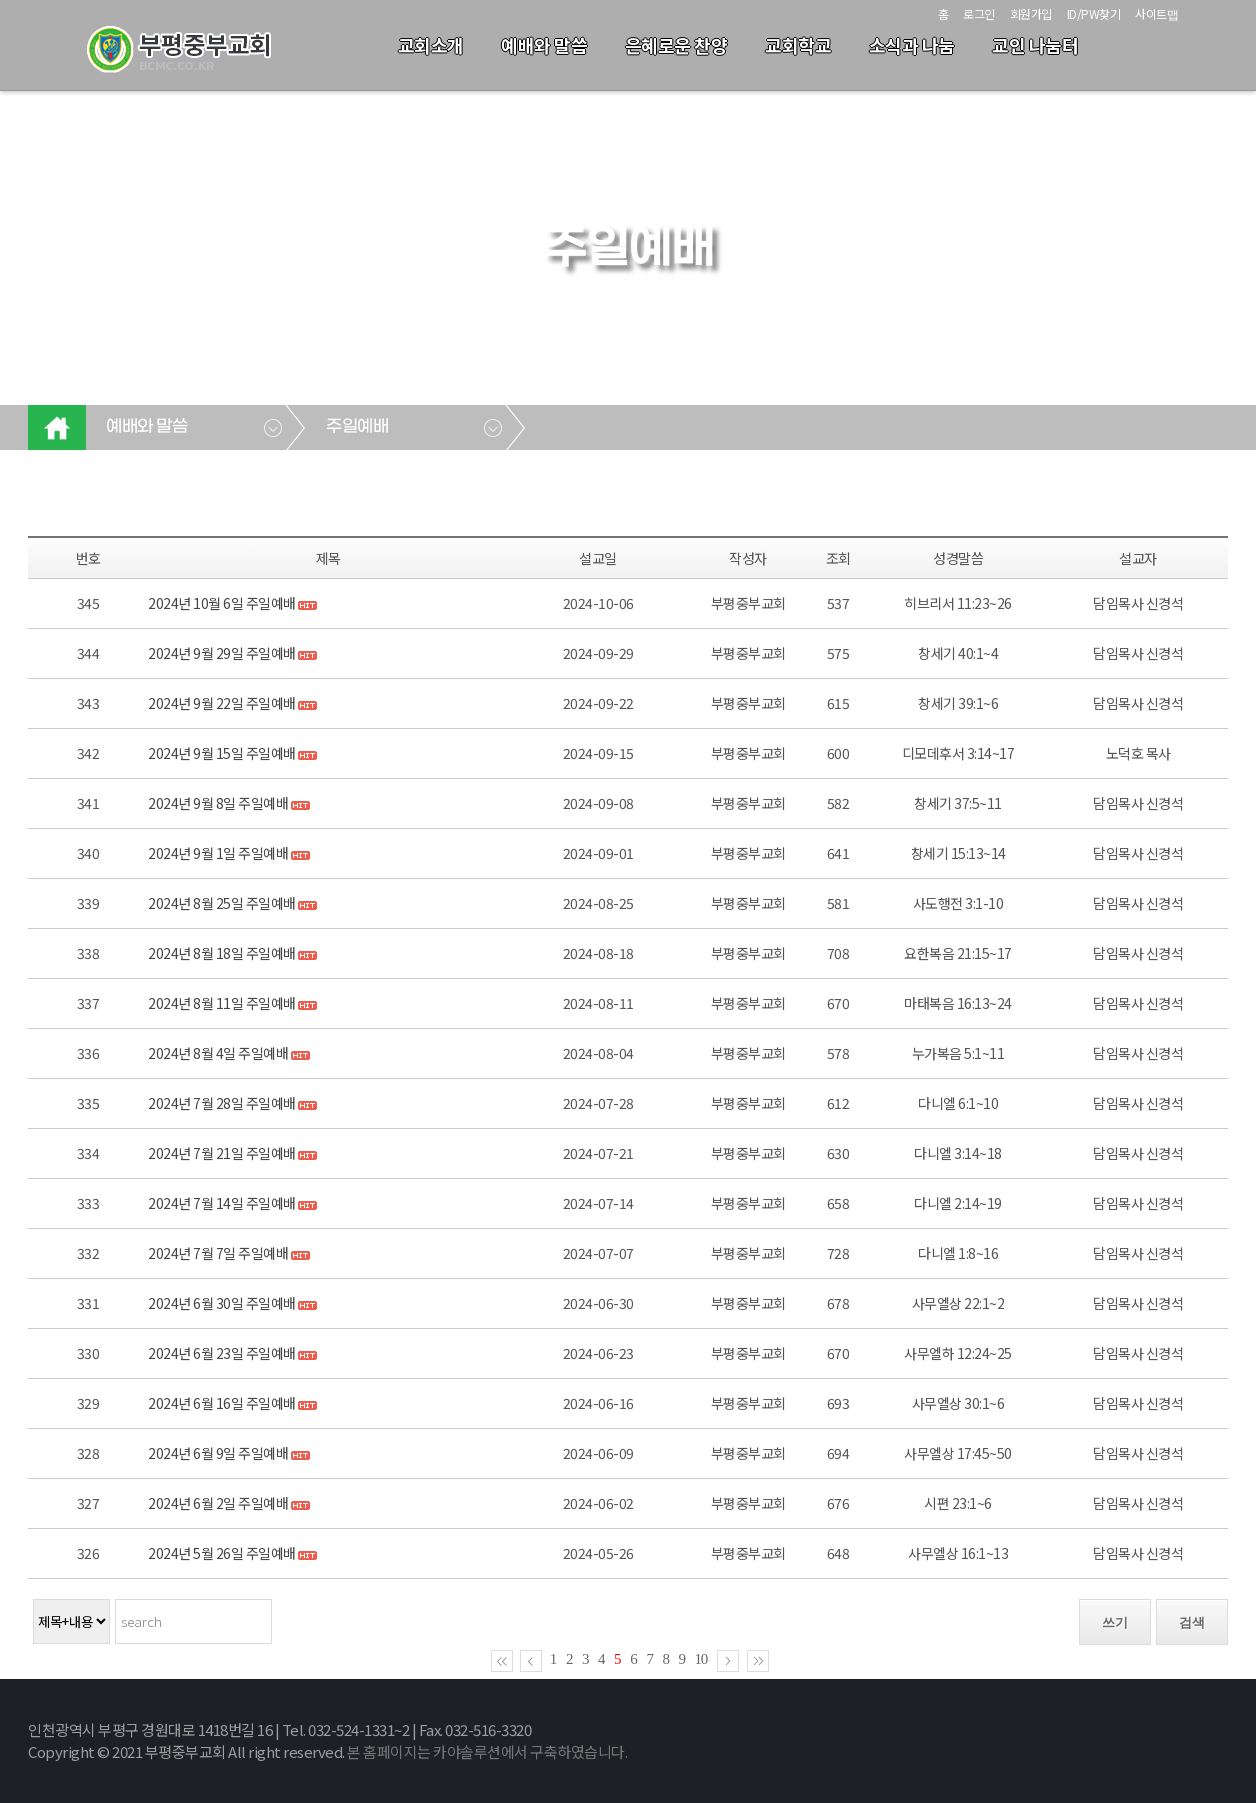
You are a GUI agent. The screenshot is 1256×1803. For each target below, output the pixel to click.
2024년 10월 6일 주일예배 (223, 603)
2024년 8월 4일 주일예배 (218, 1053)
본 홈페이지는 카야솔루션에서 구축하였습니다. (487, 1751)
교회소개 (431, 45)
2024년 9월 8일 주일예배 (219, 803)
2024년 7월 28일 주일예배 (223, 1103)
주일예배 (357, 427)
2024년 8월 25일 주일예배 (222, 903)
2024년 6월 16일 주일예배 (222, 1403)
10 (701, 1659)
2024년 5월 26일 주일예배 (222, 1553)
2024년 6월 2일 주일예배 (218, 1503)
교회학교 (798, 45)
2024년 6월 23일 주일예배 (222, 1353)
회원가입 (1031, 13)
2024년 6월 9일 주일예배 (219, 1453)
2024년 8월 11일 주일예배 (223, 1003)
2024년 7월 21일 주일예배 (222, 1153)
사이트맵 (1156, 13)
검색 (1192, 1622)
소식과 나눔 (912, 45)
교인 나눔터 (1035, 45)
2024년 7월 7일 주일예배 (218, 1253)
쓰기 (1115, 1622)
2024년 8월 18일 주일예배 (222, 953)
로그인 (979, 13)
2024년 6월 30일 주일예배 (223, 1303)
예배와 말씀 (544, 45)
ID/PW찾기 (1094, 13)
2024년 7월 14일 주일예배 (222, 1203)
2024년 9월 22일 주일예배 (223, 703)
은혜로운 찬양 (676, 45)
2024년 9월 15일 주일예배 (222, 753)
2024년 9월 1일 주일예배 (218, 853)
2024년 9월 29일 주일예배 (222, 653)
